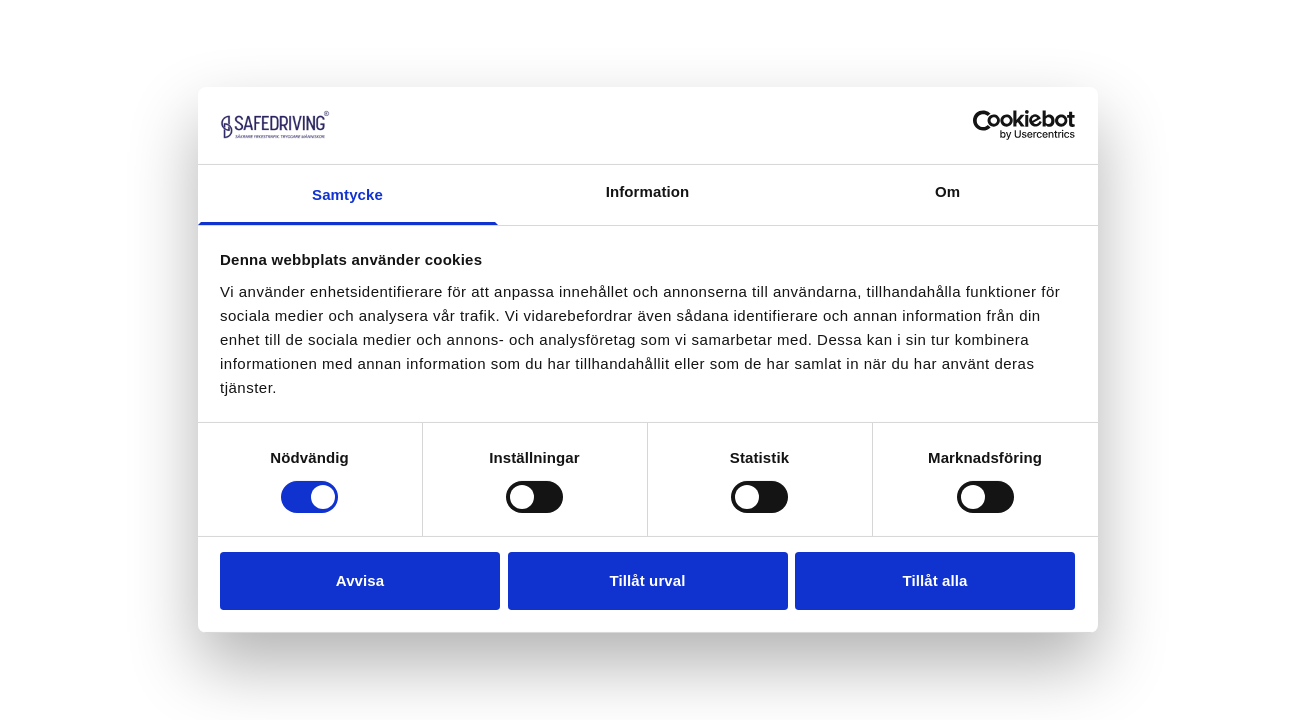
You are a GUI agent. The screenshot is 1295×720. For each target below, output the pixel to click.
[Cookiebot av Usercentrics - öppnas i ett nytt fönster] (987, 125)
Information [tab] (648, 191)
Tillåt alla (934, 580)
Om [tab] (947, 191)
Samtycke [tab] (347, 194)
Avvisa (360, 580)
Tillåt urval (648, 580)
